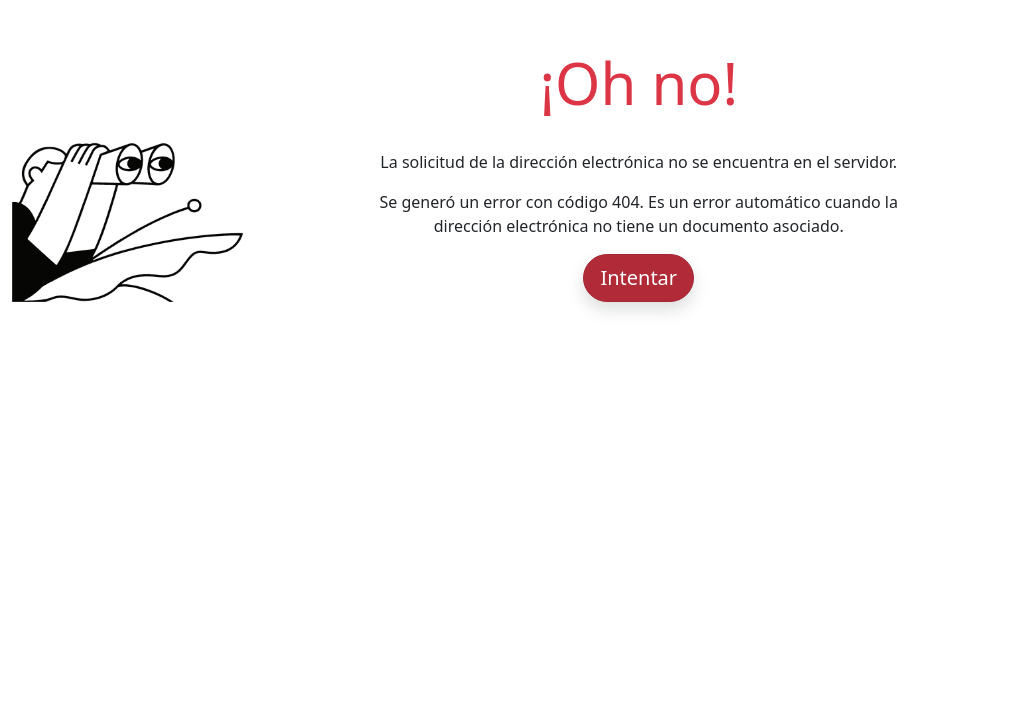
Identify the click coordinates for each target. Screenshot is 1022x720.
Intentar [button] (638, 277)
